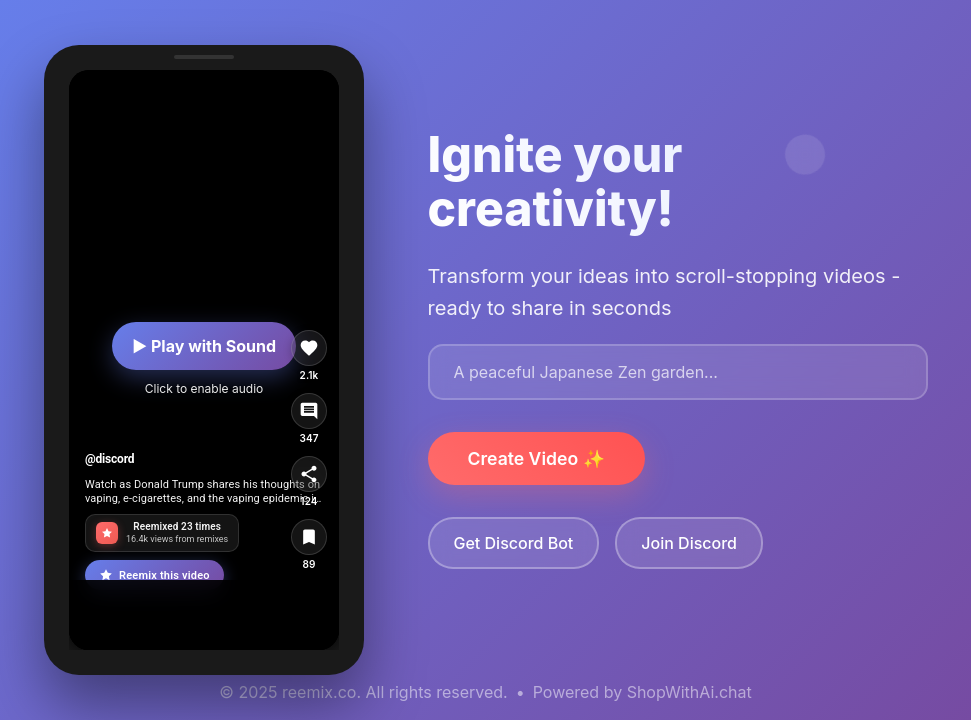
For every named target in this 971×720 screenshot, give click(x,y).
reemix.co (319, 692)
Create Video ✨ (536, 458)
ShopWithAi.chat (689, 692)
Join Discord (689, 543)
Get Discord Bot (514, 543)
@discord (109, 459)
